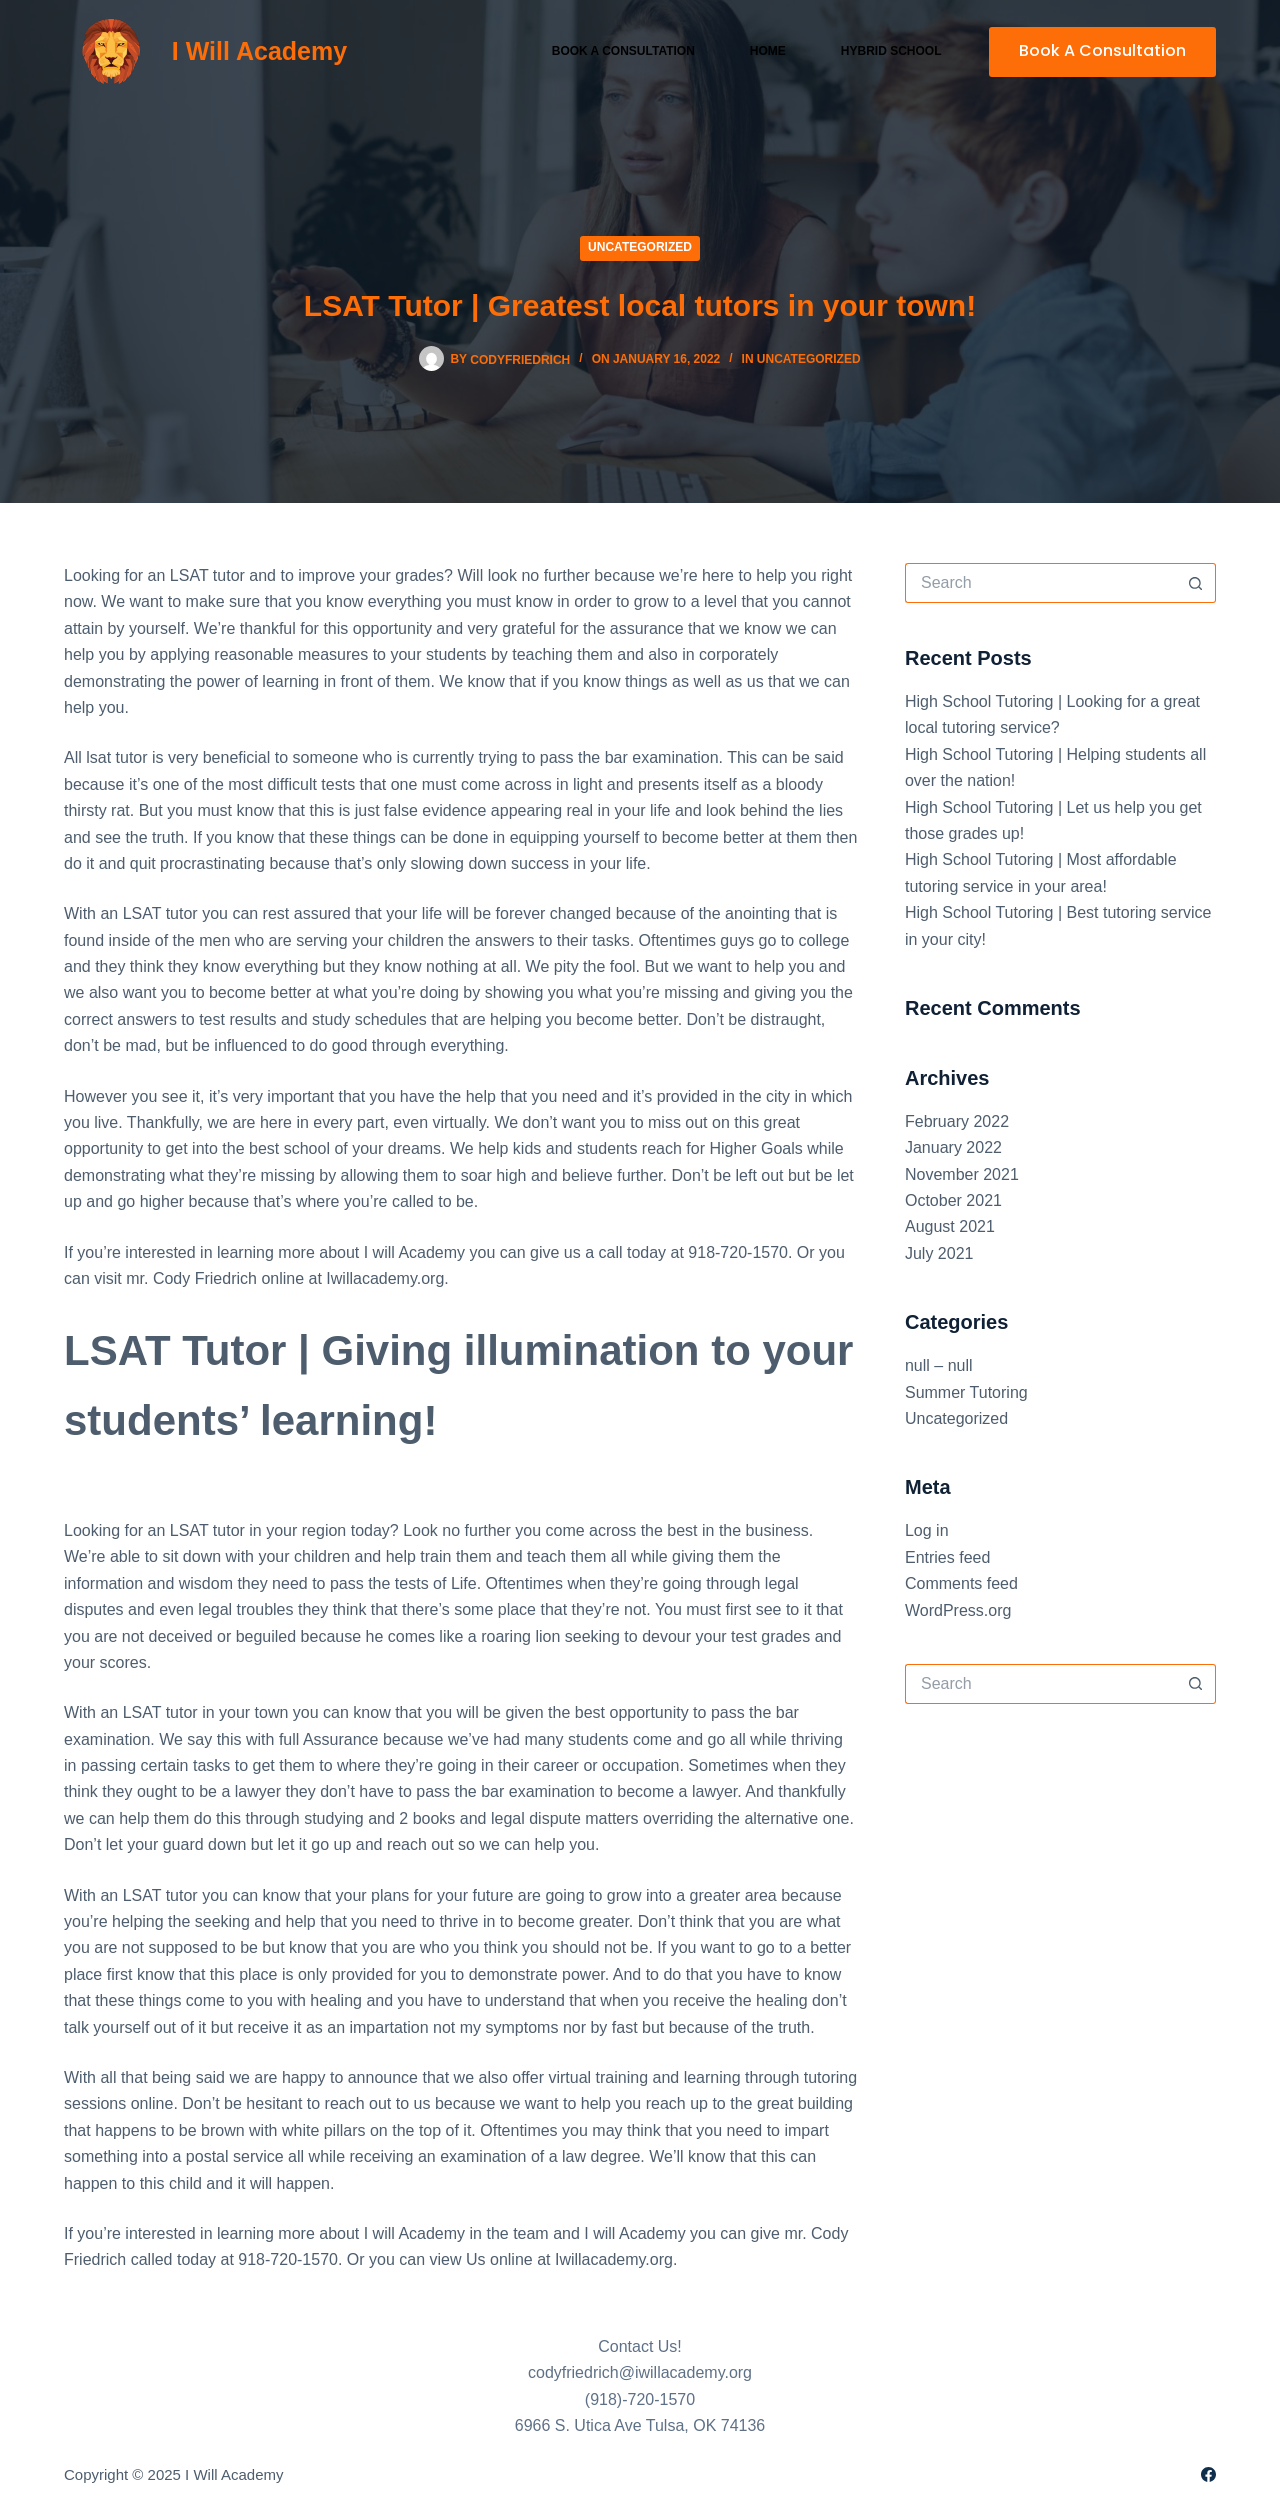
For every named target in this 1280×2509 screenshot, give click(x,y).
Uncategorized (640, 247)
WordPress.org (958, 1610)
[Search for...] (1040, 583)
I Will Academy (259, 51)
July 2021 (939, 1253)
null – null (939, 1365)
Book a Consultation (623, 51)
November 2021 (962, 1174)
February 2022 (957, 1121)
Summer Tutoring (966, 1392)
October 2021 (953, 1200)
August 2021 (950, 1226)
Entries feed (947, 1557)
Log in (927, 1530)
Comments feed (961, 1583)
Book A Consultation (1102, 50)
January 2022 (953, 1147)
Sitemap (315, 2474)
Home (768, 51)
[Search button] (1196, 583)
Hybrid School (891, 51)
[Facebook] (1208, 2474)
